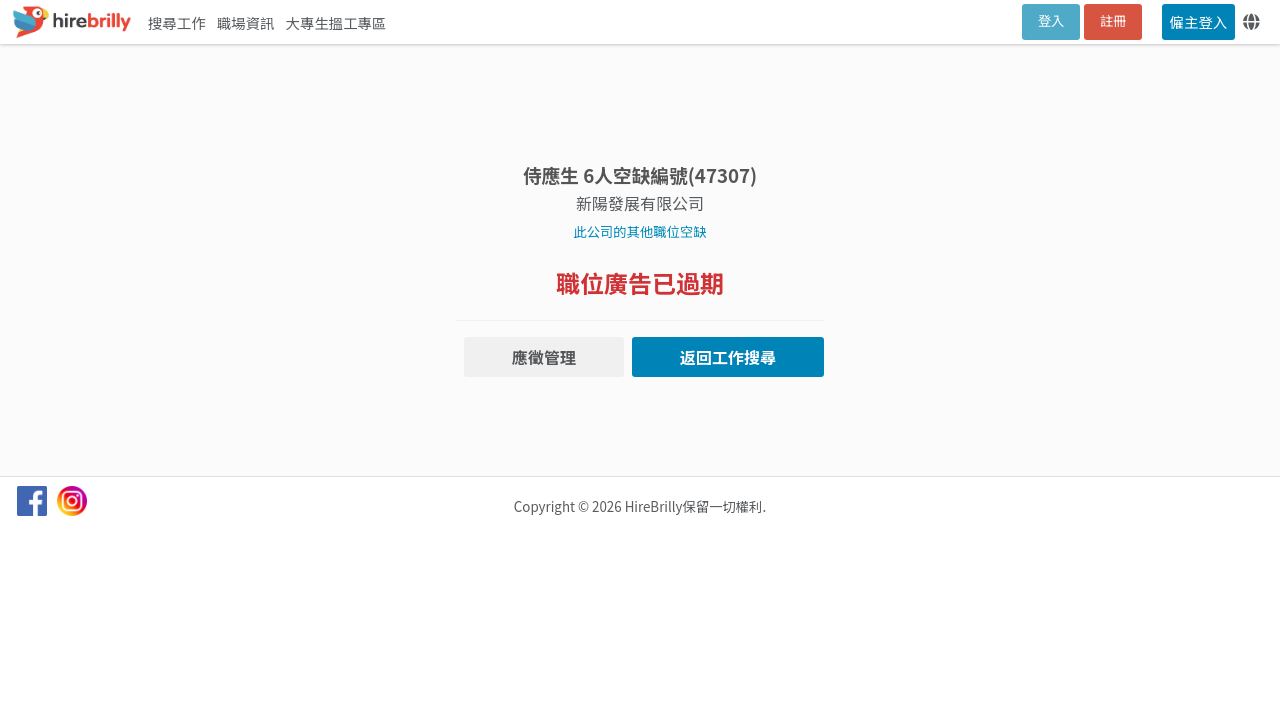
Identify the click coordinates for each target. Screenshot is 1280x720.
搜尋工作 (178, 22)
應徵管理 (544, 357)
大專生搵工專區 (336, 22)
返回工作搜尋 (728, 357)
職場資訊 (247, 22)
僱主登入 (1199, 21)
